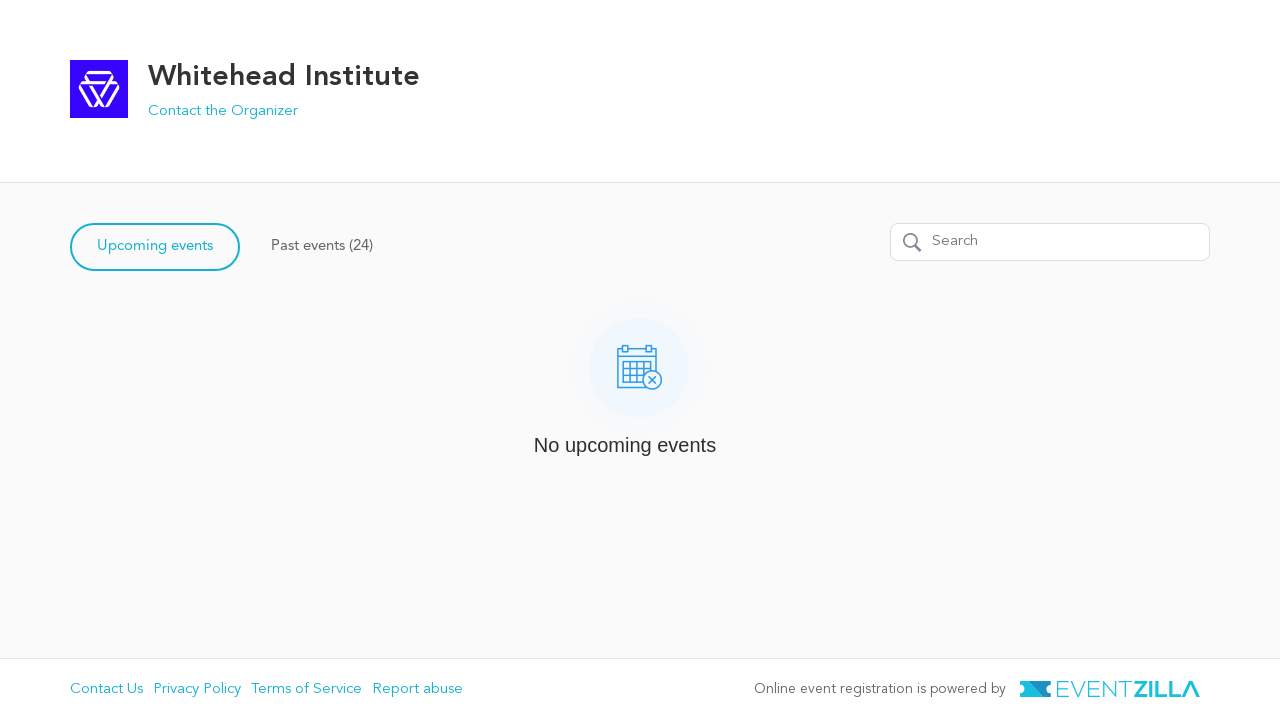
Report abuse (417, 689)
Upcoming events (155, 246)
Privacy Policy (197, 689)
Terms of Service (306, 689)
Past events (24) (322, 246)
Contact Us (106, 689)
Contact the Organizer (223, 111)
